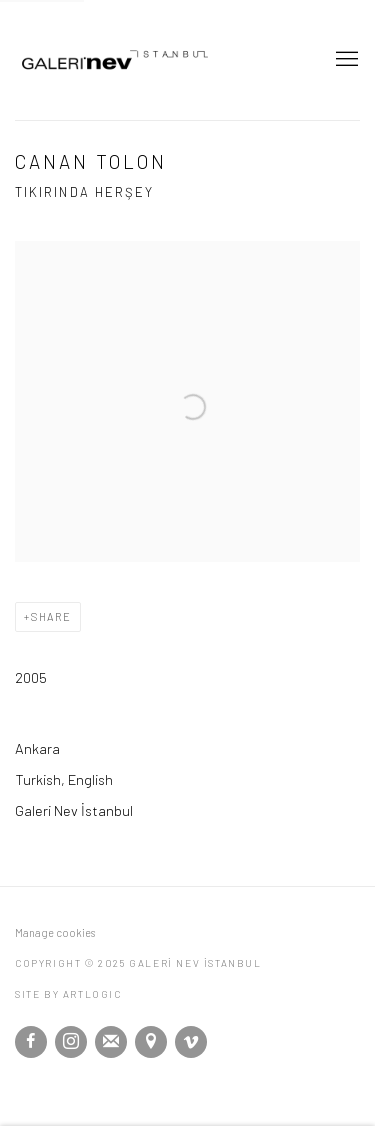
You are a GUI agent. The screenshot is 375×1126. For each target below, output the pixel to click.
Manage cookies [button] (55, 932)
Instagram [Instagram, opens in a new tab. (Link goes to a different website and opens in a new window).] (71, 1042)
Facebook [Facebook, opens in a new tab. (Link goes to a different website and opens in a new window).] (31, 1042)
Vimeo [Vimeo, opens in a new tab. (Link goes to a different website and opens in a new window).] (191, 1042)
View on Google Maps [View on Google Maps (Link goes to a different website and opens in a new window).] (151, 1042)
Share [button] (51, 616)
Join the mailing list (111, 1042)
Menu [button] (345, 60)
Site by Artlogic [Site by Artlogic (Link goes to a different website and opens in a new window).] (68, 994)
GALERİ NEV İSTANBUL (155, 60)
